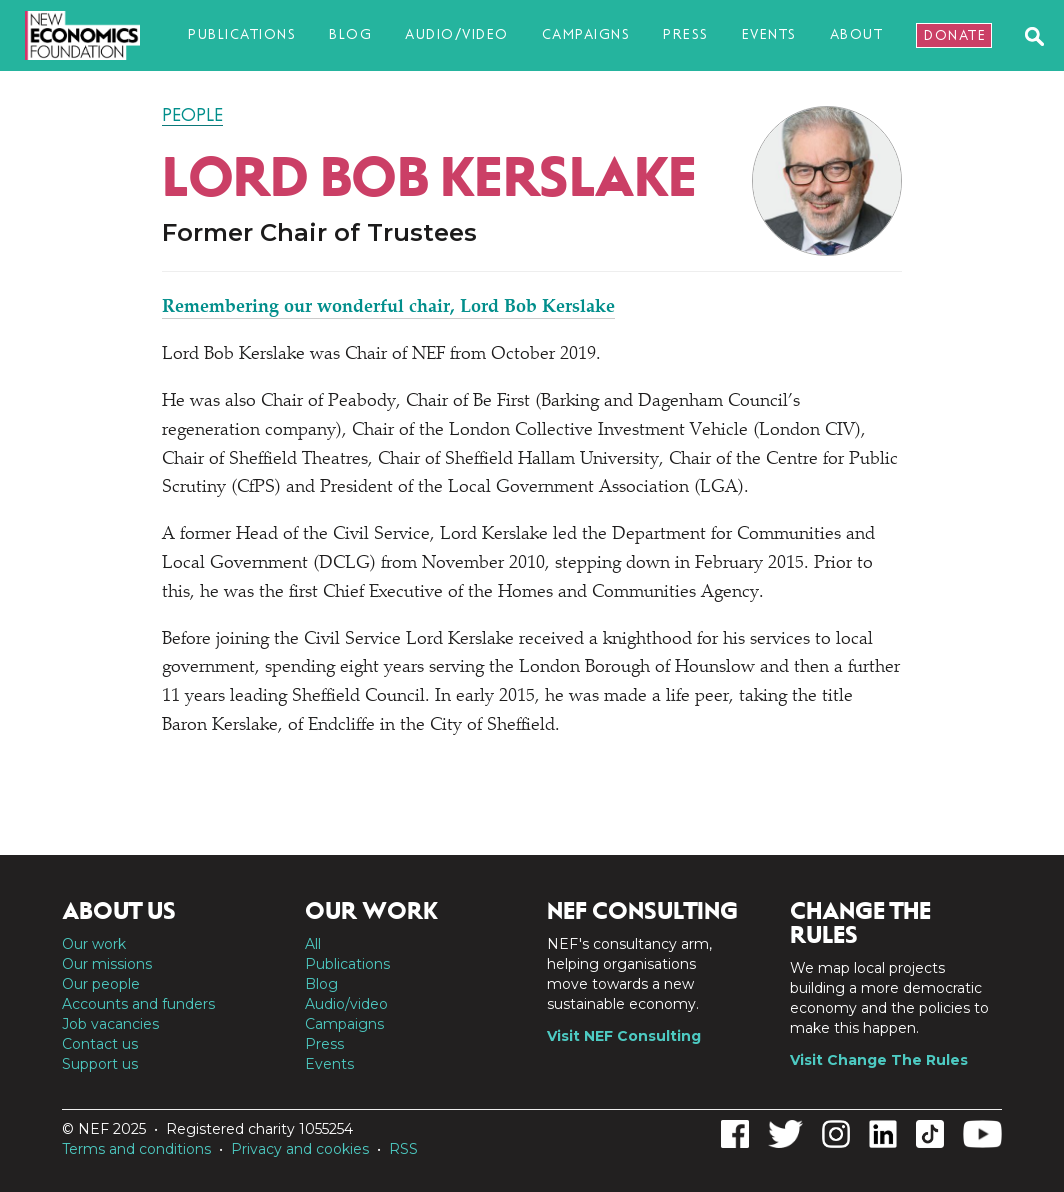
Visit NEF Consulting (624, 1036)
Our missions (107, 964)
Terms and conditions (136, 1149)
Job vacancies (110, 1024)
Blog (350, 34)
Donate (955, 35)
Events (769, 34)
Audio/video (457, 34)
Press (686, 34)
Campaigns (586, 34)
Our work (94, 944)
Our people (101, 984)
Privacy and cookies (300, 1149)
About (857, 34)
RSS (403, 1149)
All (313, 944)
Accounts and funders (138, 1004)
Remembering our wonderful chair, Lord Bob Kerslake (388, 308)
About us (119, 911)
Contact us (100, 1044)
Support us (100, 1064)
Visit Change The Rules (879, 1060)
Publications (242, 34)
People (192, 115)
